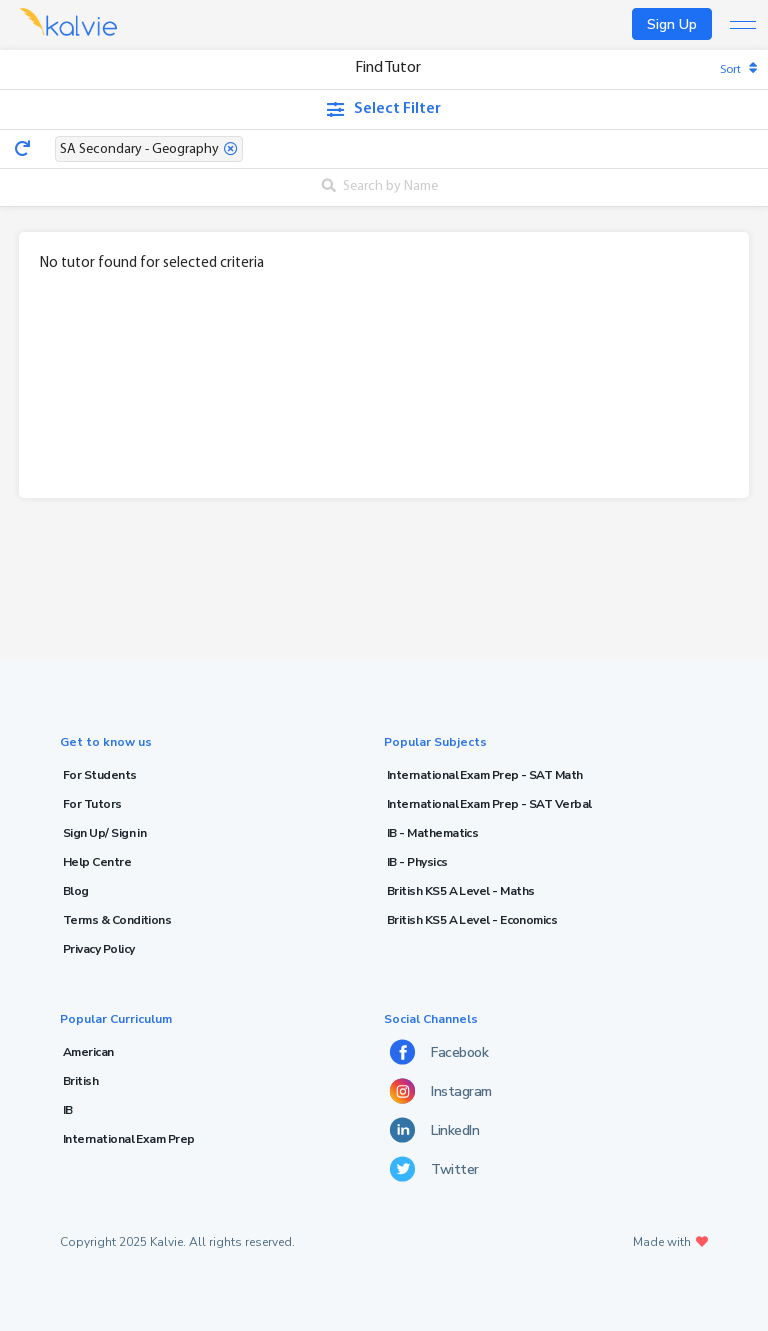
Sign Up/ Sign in (104, 833)
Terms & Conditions (117, 920)
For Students (100, 775)
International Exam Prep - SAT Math (485, 775)
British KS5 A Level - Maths (460, 891)
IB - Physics (417, 862)
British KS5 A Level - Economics (472, 920)
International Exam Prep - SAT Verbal (489, 804)
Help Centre (97, 862)
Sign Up (672, 24)
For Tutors (92, 804)
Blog (76, 891)
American (88, 1052)
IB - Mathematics (432, 833)
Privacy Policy (98, 949)
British (80, 1081)
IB (68, 1110)
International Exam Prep (129, 1139)
